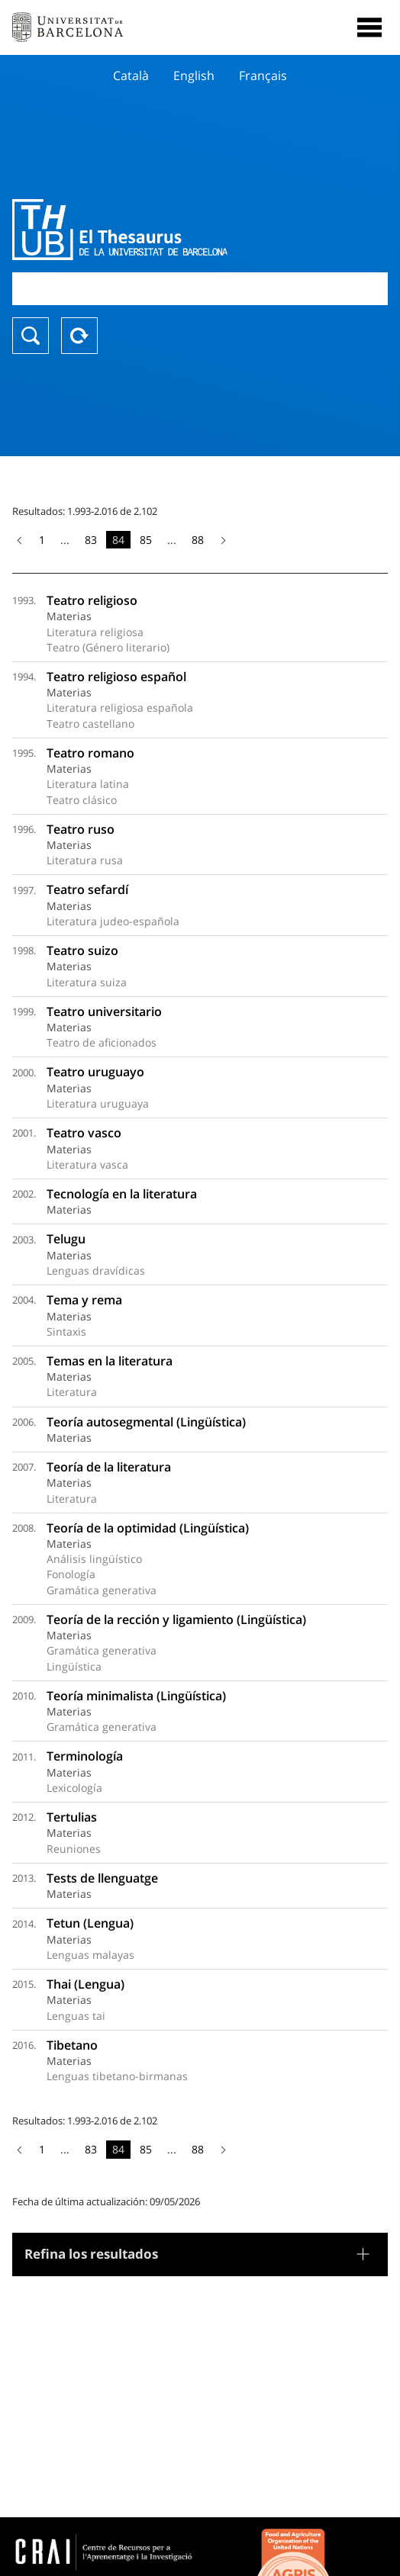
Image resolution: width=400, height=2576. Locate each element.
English (194, 75)
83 (91, 539)
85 (146, 539)
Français (263, 75)
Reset (79, 335)
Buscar (30, 335)
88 (198, 539)
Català (131, 75)
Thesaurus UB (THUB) (143, 229)
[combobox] (200, 288)
